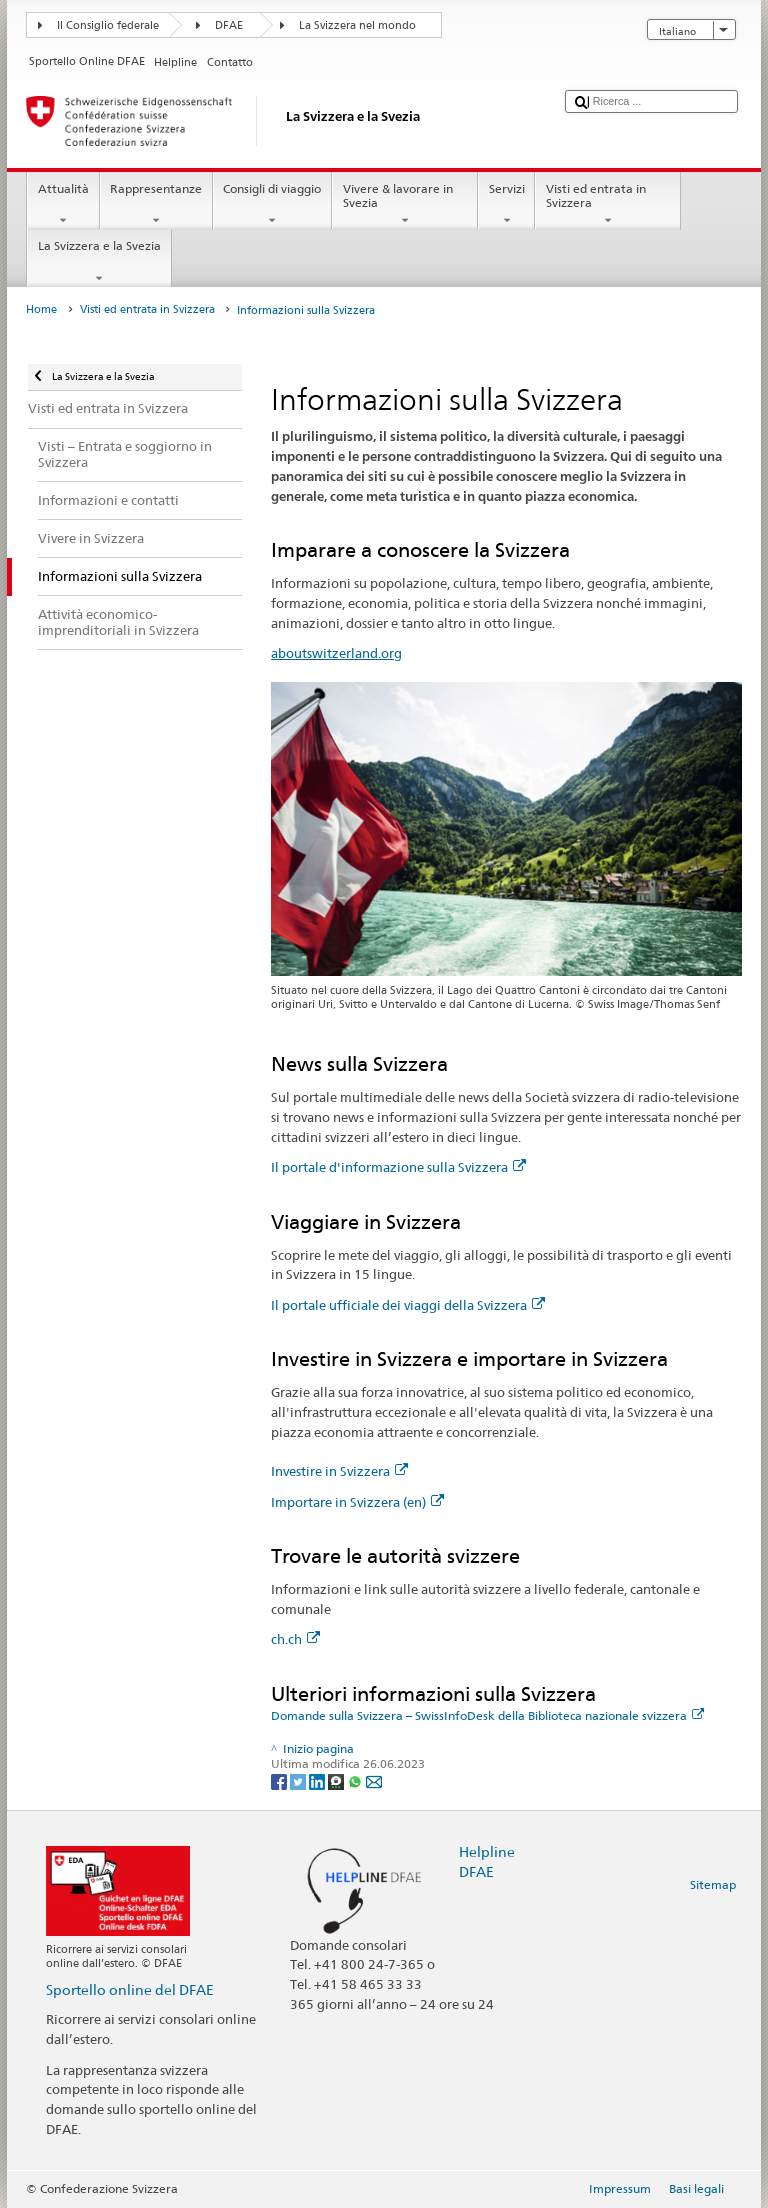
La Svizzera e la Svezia (99, 262)
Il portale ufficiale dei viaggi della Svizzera (408, 1305)
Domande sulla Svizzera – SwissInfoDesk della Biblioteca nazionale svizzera (487, 1715)
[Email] (374, 1780)
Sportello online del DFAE (130, 1989)
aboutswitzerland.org (336, 653)
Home (41, 309)
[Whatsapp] (356, 1780)
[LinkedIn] (318, 1780)
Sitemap (713, 1884)
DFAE (229, 25)
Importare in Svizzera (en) (357, 1502)
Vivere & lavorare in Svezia (405, 205)
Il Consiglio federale (108, 25)
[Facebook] (280, 1780)
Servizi (506, 205)
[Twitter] (299, 1780)
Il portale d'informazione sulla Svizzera (398, 1167)
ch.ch (295, 1639)
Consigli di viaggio (272, 205)
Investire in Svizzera (339, 1471)
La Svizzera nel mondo (357, 25)
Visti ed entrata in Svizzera (608, 205)
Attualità (63, 205)
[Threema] (337, 1780)
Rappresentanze (156, 205)
